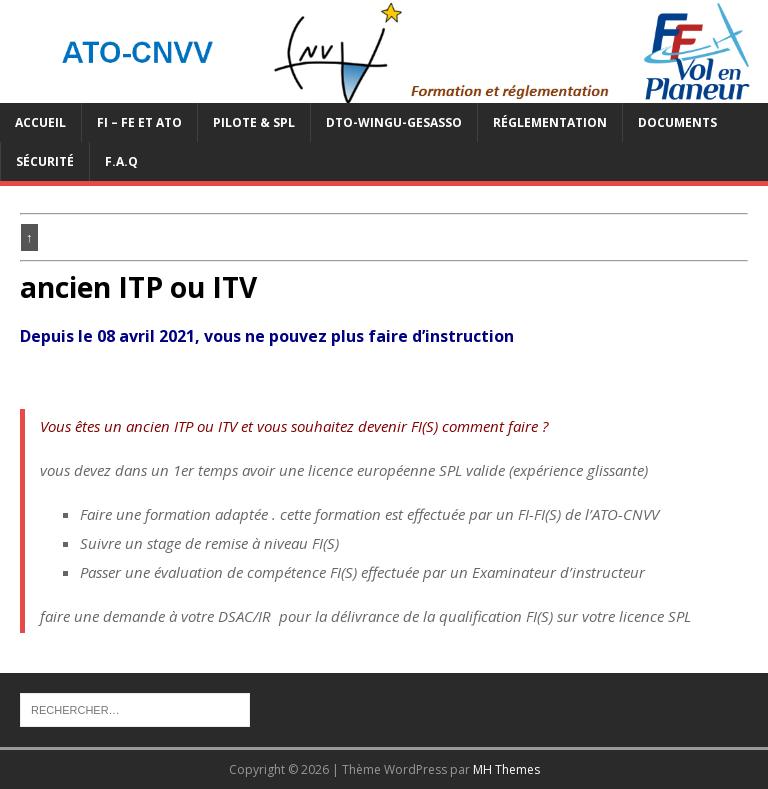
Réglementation (550, 122)
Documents (677, 122)
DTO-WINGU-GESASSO (394, 122)
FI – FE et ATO (139, 122)
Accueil (40, 122)
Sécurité (45, 161)
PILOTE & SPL (254, 122)
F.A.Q (121, 161)
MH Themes (506, 769)
